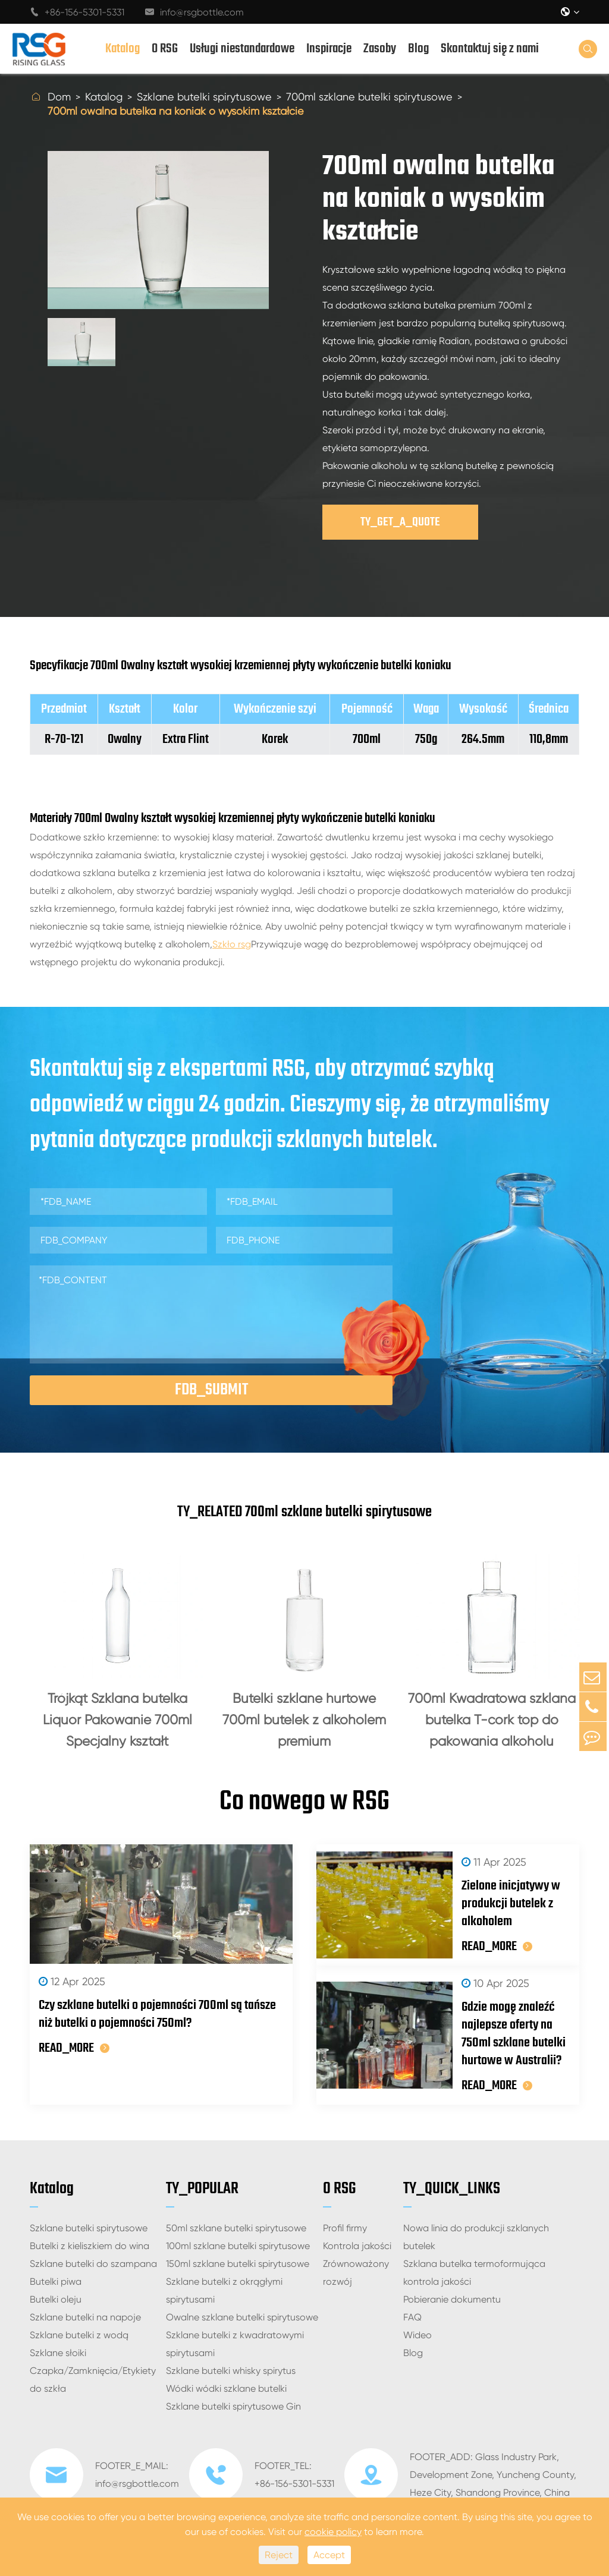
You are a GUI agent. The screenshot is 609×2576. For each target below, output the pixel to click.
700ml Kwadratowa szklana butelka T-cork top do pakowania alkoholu (491, 1719)
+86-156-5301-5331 (77, 12)
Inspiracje (328, 49)
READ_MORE (74, 2053)
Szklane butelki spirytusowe (204, 96)
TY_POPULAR (202, 2194)
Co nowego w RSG (304, 1805)
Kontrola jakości (357, 2251)
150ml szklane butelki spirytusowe (237, 2269)
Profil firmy (345, 2233)
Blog (418, 49)
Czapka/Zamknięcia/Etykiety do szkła (93, 2384)
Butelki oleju (55, 2304)
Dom (59, 96)
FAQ (412, 2322)
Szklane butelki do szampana (93, 2269)
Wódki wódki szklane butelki (226, 2393)
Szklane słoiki (58, 2358)
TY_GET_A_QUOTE (400, 522)
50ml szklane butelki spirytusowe (236, 2233)
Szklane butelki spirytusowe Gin (233, 2411)
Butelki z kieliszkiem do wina (89, 2251)
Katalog (122, 49)
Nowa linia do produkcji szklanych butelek (476, 2242)
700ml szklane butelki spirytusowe (369, 96)
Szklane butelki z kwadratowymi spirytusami (235, 2349)
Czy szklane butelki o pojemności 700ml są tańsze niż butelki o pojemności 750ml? (157, 2019)
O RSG (165, 49)
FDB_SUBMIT (211, 1390)
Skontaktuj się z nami (490, 49)
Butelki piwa (55, 2286)
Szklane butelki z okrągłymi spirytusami (224, 2295)
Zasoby (379, 49)
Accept (329, 2555)
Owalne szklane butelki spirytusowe (242, 2322)
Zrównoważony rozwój (356, 2277)
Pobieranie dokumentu (452, 2304)
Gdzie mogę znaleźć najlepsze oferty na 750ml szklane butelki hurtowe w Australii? (501, 2039)
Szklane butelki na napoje (85, 2322)
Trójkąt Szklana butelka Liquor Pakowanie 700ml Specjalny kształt (117, 1719)
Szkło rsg (231, 944)
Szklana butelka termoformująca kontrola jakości (474, 2277)
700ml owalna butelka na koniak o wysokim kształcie (176, 111)
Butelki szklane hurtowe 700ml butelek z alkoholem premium (304, 1719)
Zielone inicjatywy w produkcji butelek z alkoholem (487, 1909)
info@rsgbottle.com (194, 12)
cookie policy (333, 2531)
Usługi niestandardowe (242, 49)
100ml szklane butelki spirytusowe (238, 2251)
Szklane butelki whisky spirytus (231, 2376)
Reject (279, 2555)
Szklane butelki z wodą (79, 2340)
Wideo (417, 2340)
